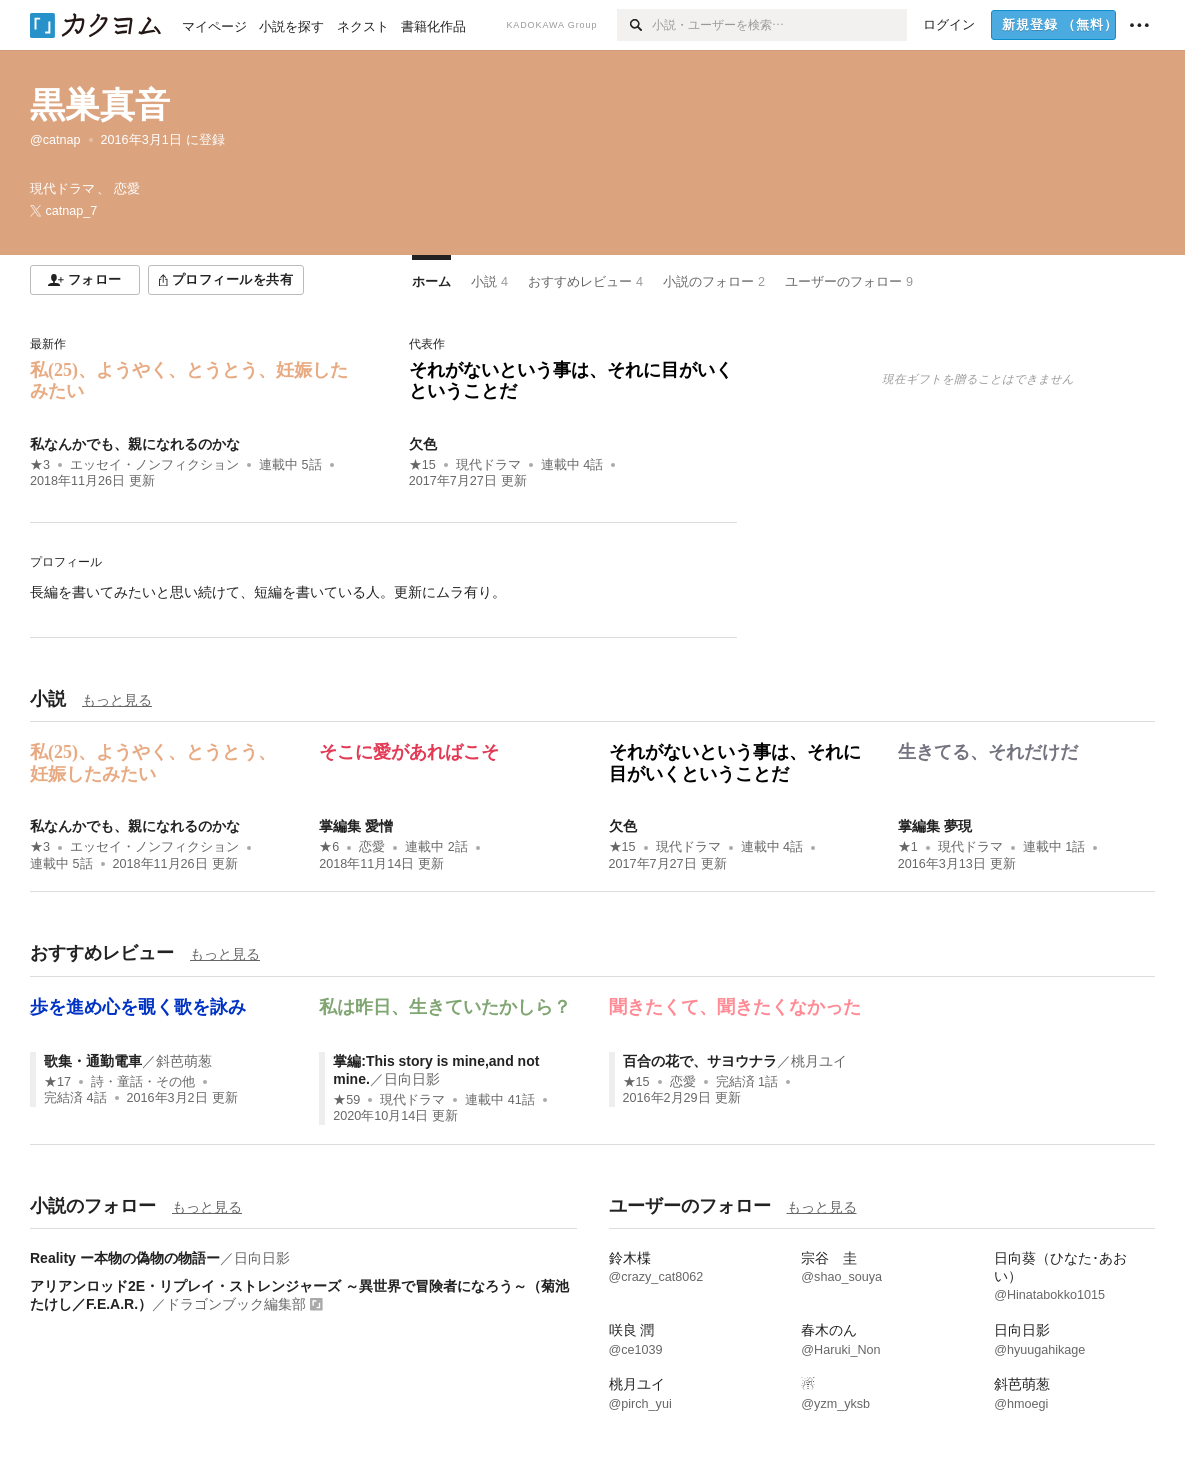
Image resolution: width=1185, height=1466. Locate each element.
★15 (422, 465)
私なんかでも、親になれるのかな (135, 444)
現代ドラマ (488, 465)
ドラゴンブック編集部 (236, 1304)
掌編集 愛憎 (356, 826)
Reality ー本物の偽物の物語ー (125, 1258)
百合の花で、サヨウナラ (700, 1061)
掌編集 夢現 (935, 826)
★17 (57, 1082)
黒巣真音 (100, 104)
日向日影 (412, 1079)
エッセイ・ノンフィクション (154, 465)
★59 (346, 1100)
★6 (329, 847)
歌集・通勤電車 (93, 1061)
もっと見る (117, 700)
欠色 (423, 444)
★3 (40, 465)
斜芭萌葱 (184, 1061)
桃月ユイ (819, 1061)
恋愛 (372, 847)
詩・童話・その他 (143, 1082)
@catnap (55, 140)
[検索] (634, 25)
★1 (908, 847)
